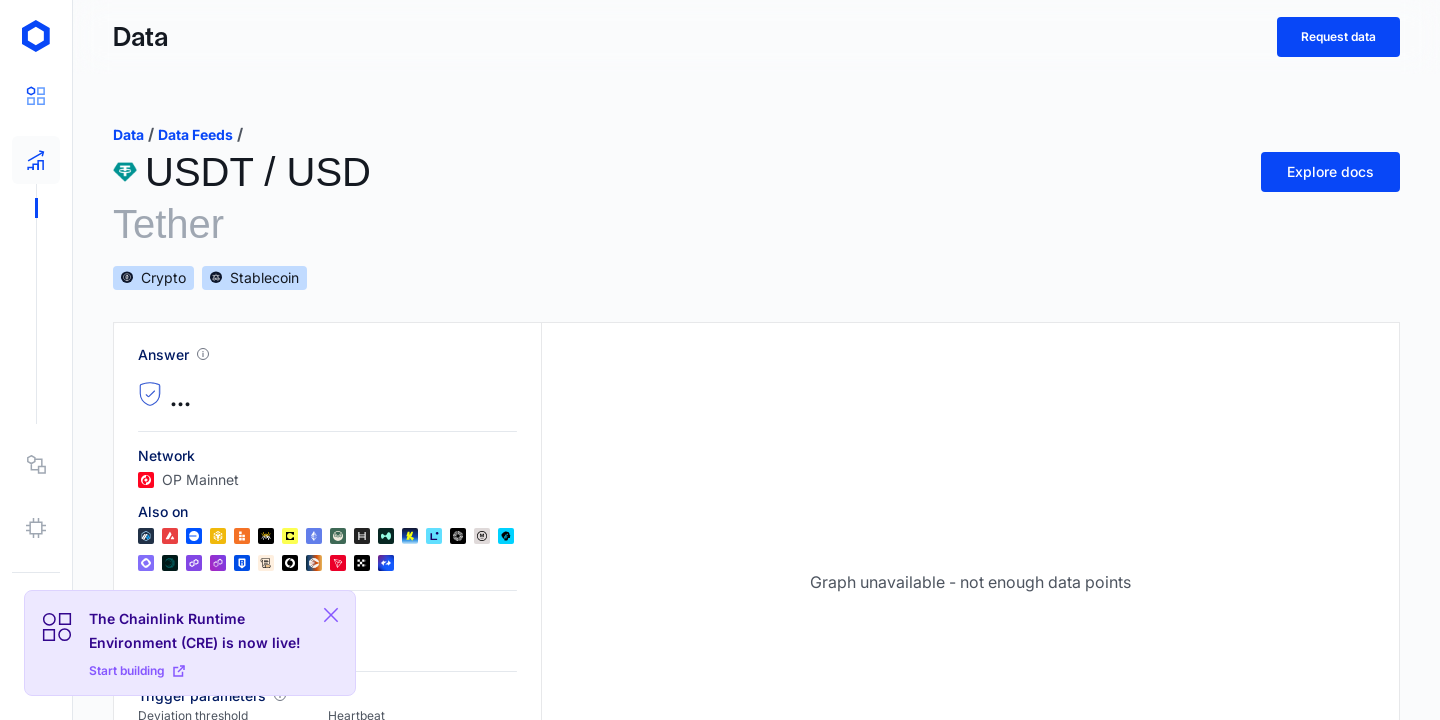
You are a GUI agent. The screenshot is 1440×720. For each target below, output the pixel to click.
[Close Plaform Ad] (331, 615)
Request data (1338, 36)
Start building (137, 670)
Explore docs (1330, 171)
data (128, 134)
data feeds (195, 134)
